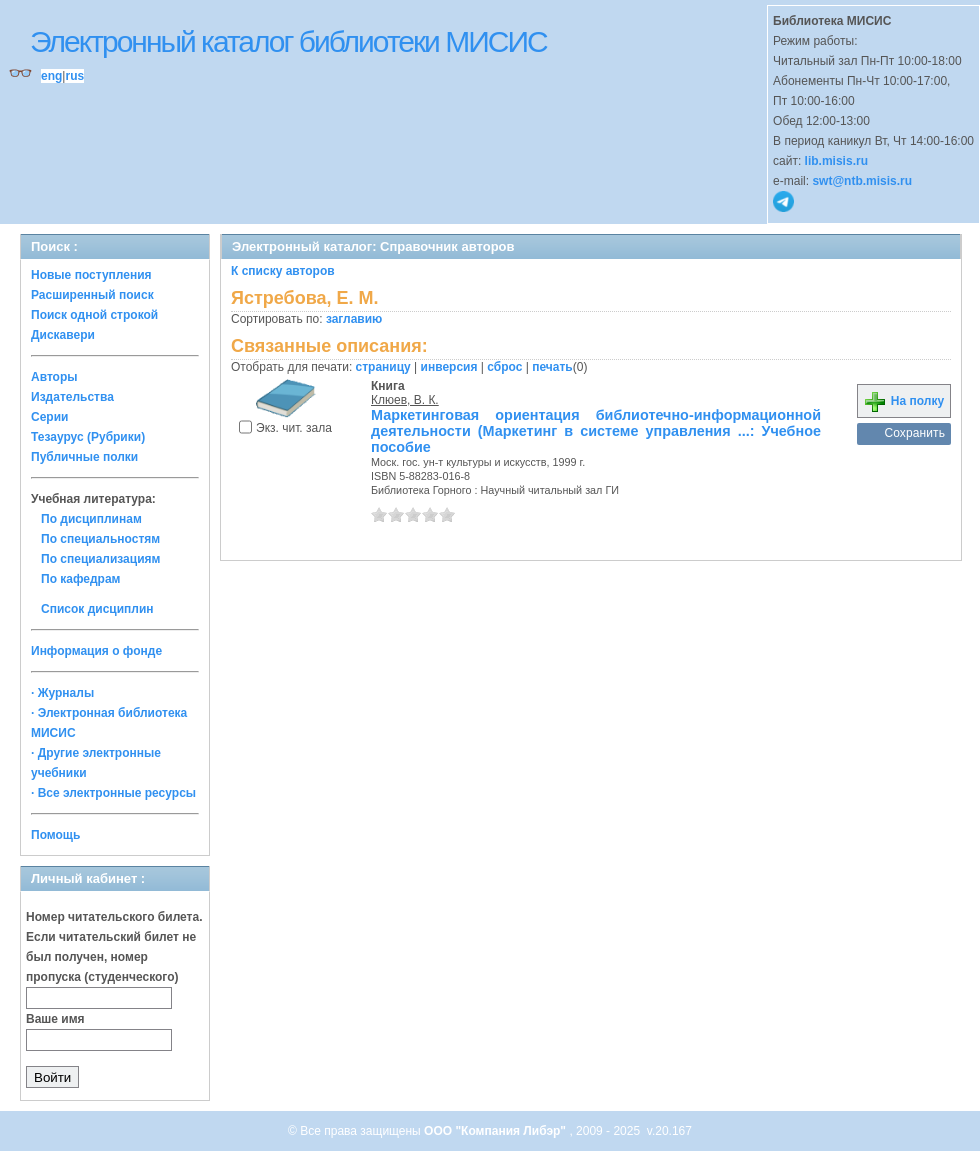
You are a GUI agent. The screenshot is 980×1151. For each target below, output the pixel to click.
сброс (504, 367)
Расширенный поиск (92, 295)
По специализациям (100, 559)
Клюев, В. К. (405, 400)
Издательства (72, 397)
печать (552, 367)
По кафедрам (80, 579)
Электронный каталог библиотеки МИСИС (288, 41)
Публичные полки (84, 457)
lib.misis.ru (836, 161)
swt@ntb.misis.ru (862, 181)
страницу (383, 367)
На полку (903, 401)
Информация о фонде (96, 651)
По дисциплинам (91, 519)
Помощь (55, 835)
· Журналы (62, 693)
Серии (49, 417)
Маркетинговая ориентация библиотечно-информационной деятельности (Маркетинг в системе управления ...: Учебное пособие (596, 431)
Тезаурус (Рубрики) (88, 437)
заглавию (354, 319)
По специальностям (100, 539)
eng (51, 76)
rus (74, 76)
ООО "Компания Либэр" (496, 1131)
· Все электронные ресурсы (113, 793)
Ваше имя (55, 1019)
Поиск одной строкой (94, 315)
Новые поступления (91, 275)
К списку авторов (283, 271)
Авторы (54, 377)
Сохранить (914, 433)
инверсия (449, 367)
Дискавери (63, 335)
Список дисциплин (97, 609)
